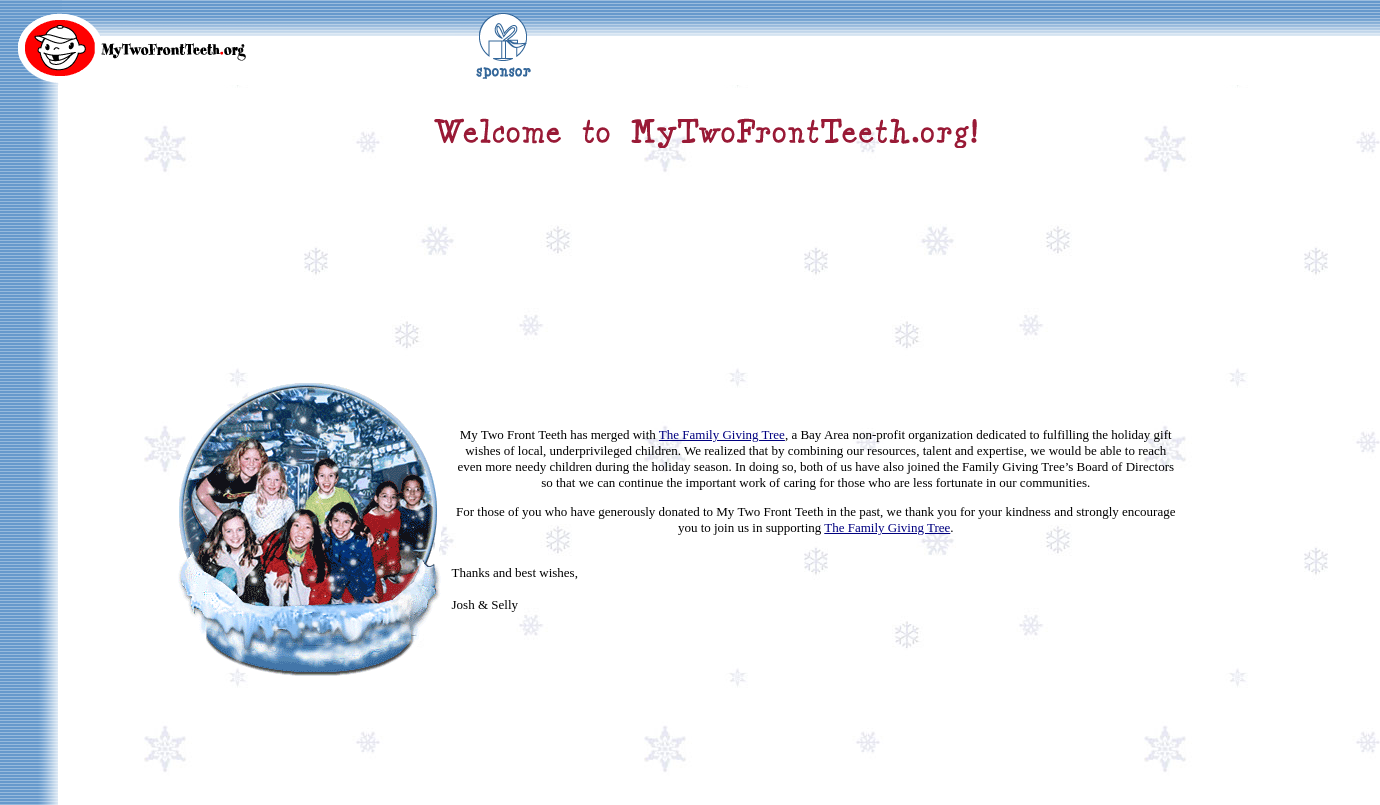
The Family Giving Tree (722, 392)
